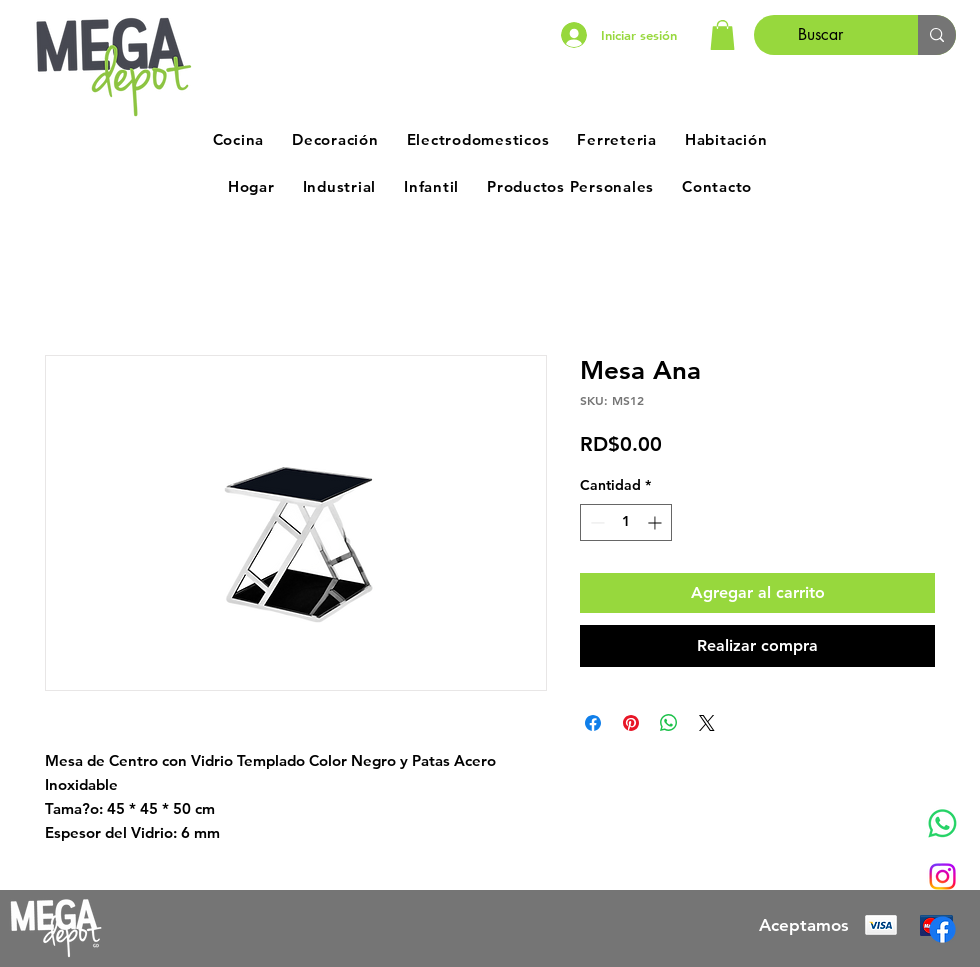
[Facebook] (942, 929)
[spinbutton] (626, 522)
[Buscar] (821, 35)
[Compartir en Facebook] (593, 723)
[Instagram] (942, 876)
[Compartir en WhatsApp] (669, 723)
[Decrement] (595, 522)
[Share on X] (707, 723)
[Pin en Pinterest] (631, 723)
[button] (722, 35)
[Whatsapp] (942, 823)
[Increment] (656, 522)
